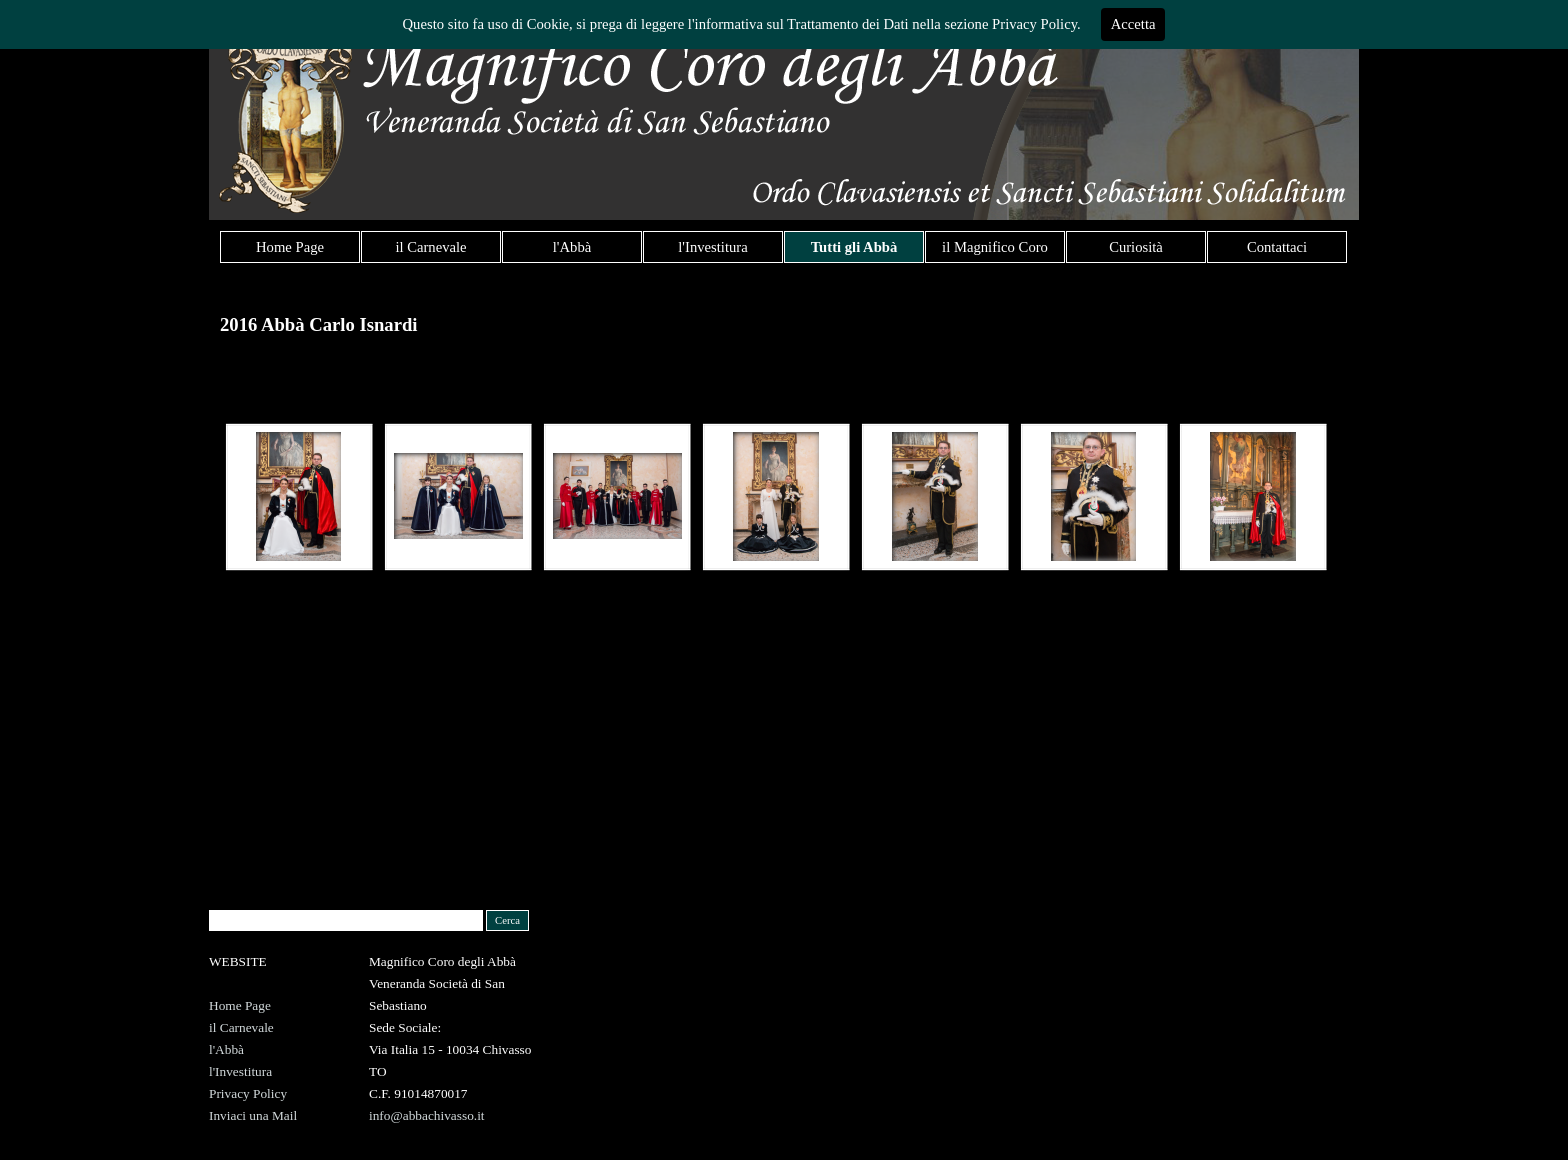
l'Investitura (712, 247)
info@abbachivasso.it (427, 1115)
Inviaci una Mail (253, 1115)
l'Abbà (572, 247)
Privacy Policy (248, 1093)
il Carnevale (430, 247)
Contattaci (1277, 247)
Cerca (507, 920)
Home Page (290, 247)
